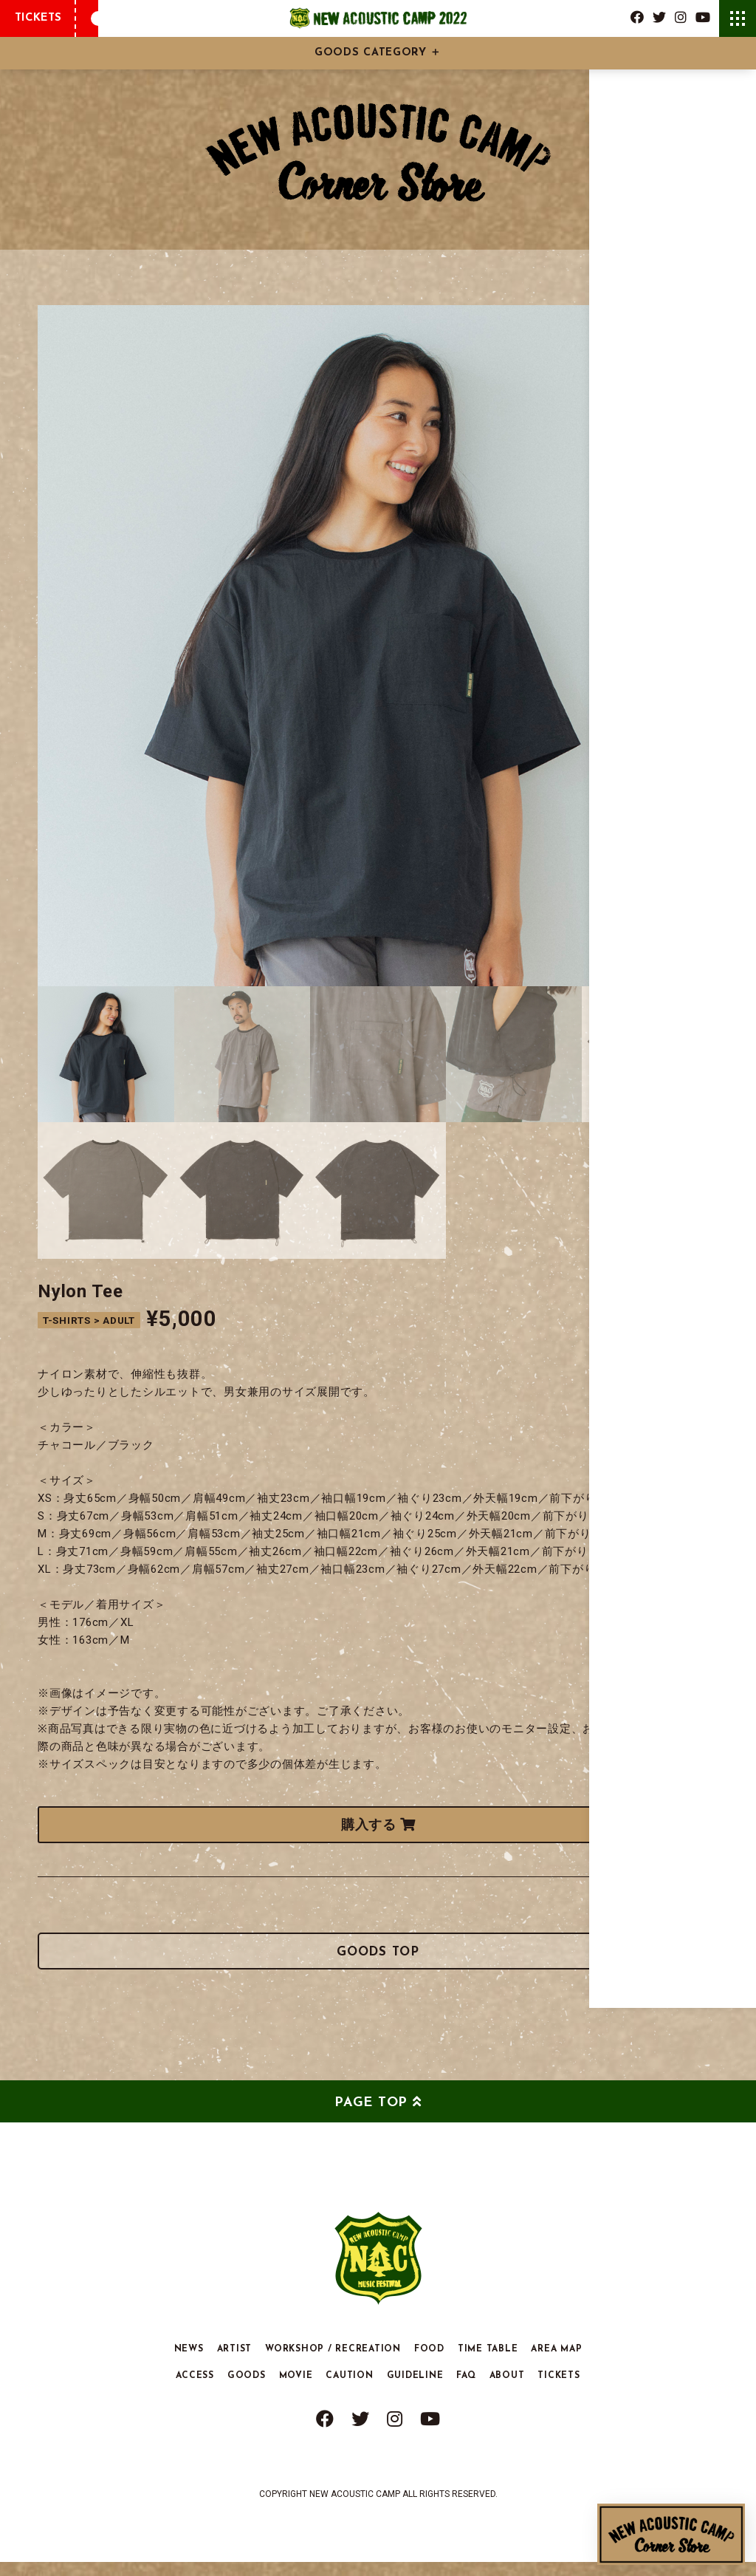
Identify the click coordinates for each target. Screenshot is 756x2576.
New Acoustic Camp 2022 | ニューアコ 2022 (378, 18)
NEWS (189, 2363)
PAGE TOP (371, 2117)
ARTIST (234, 2363)
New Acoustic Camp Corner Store (671, 2534)
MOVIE (296, 2389)
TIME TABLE (488, 2363)
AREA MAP (556, 2363)
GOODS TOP (378, 1960)
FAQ (465, 2389)
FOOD (429, 2363)
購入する (378, 1823)
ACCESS (195, 2389)
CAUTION (349, 2389)
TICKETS (38, 18)
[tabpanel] (378, 645)
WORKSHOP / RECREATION (333, 2363)
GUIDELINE (415, 2389)
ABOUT (507, 2389)
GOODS (246, 2389)
